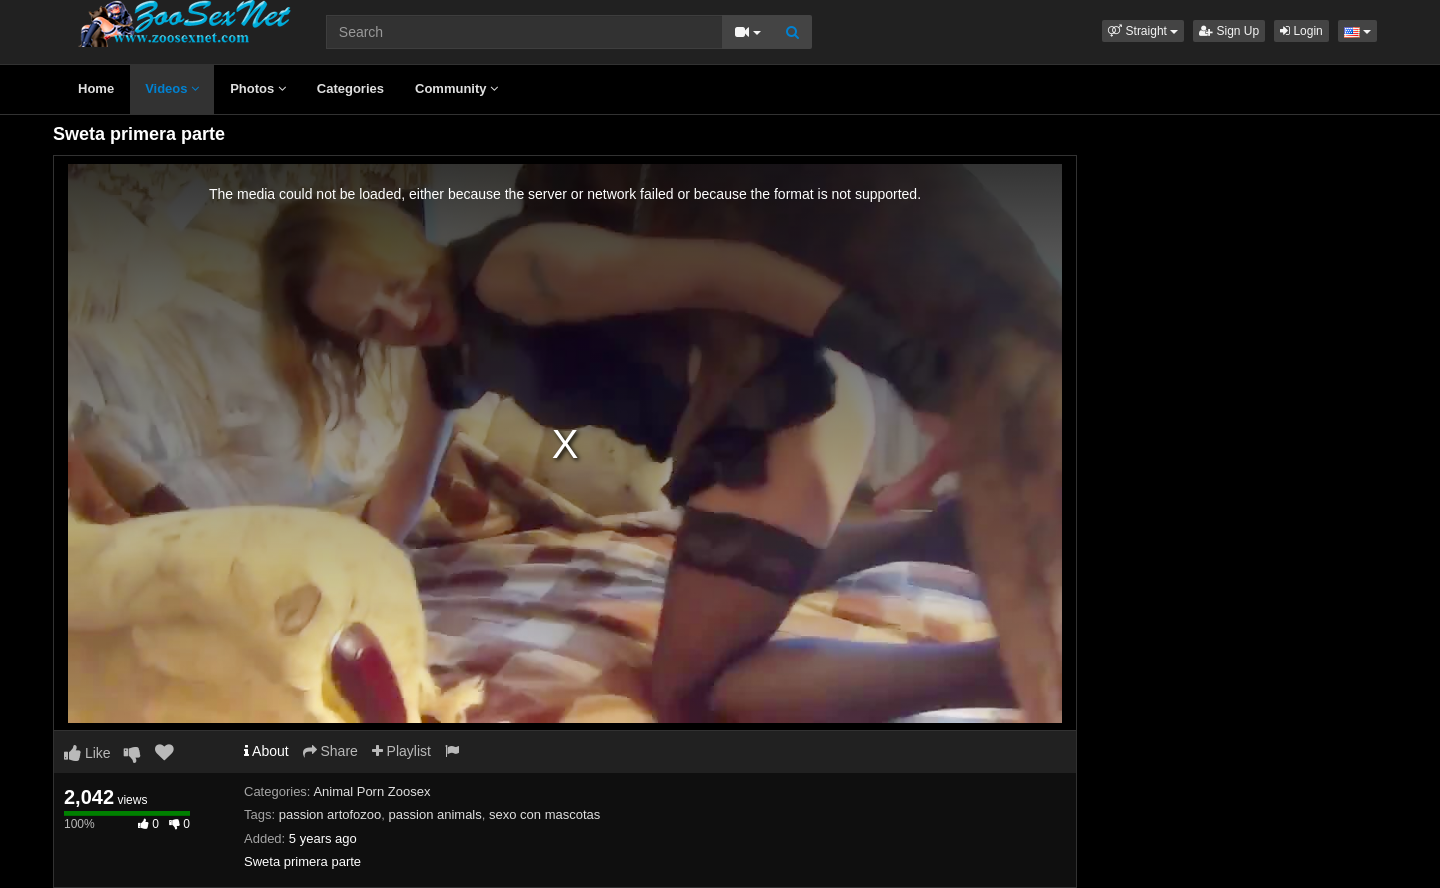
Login (1301, 31)
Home (96, 88)
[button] (1143, 31)
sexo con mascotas (544, 814)
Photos (258, 88)
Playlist (401, 751)
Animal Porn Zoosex (371, 791)
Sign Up (1229, 31)
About (266, 751)
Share (330, 751)
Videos (172, 88)
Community (456, 88)
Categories (350, 88)
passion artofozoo (330, 814)
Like (87, 753)
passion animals (435, 814)
